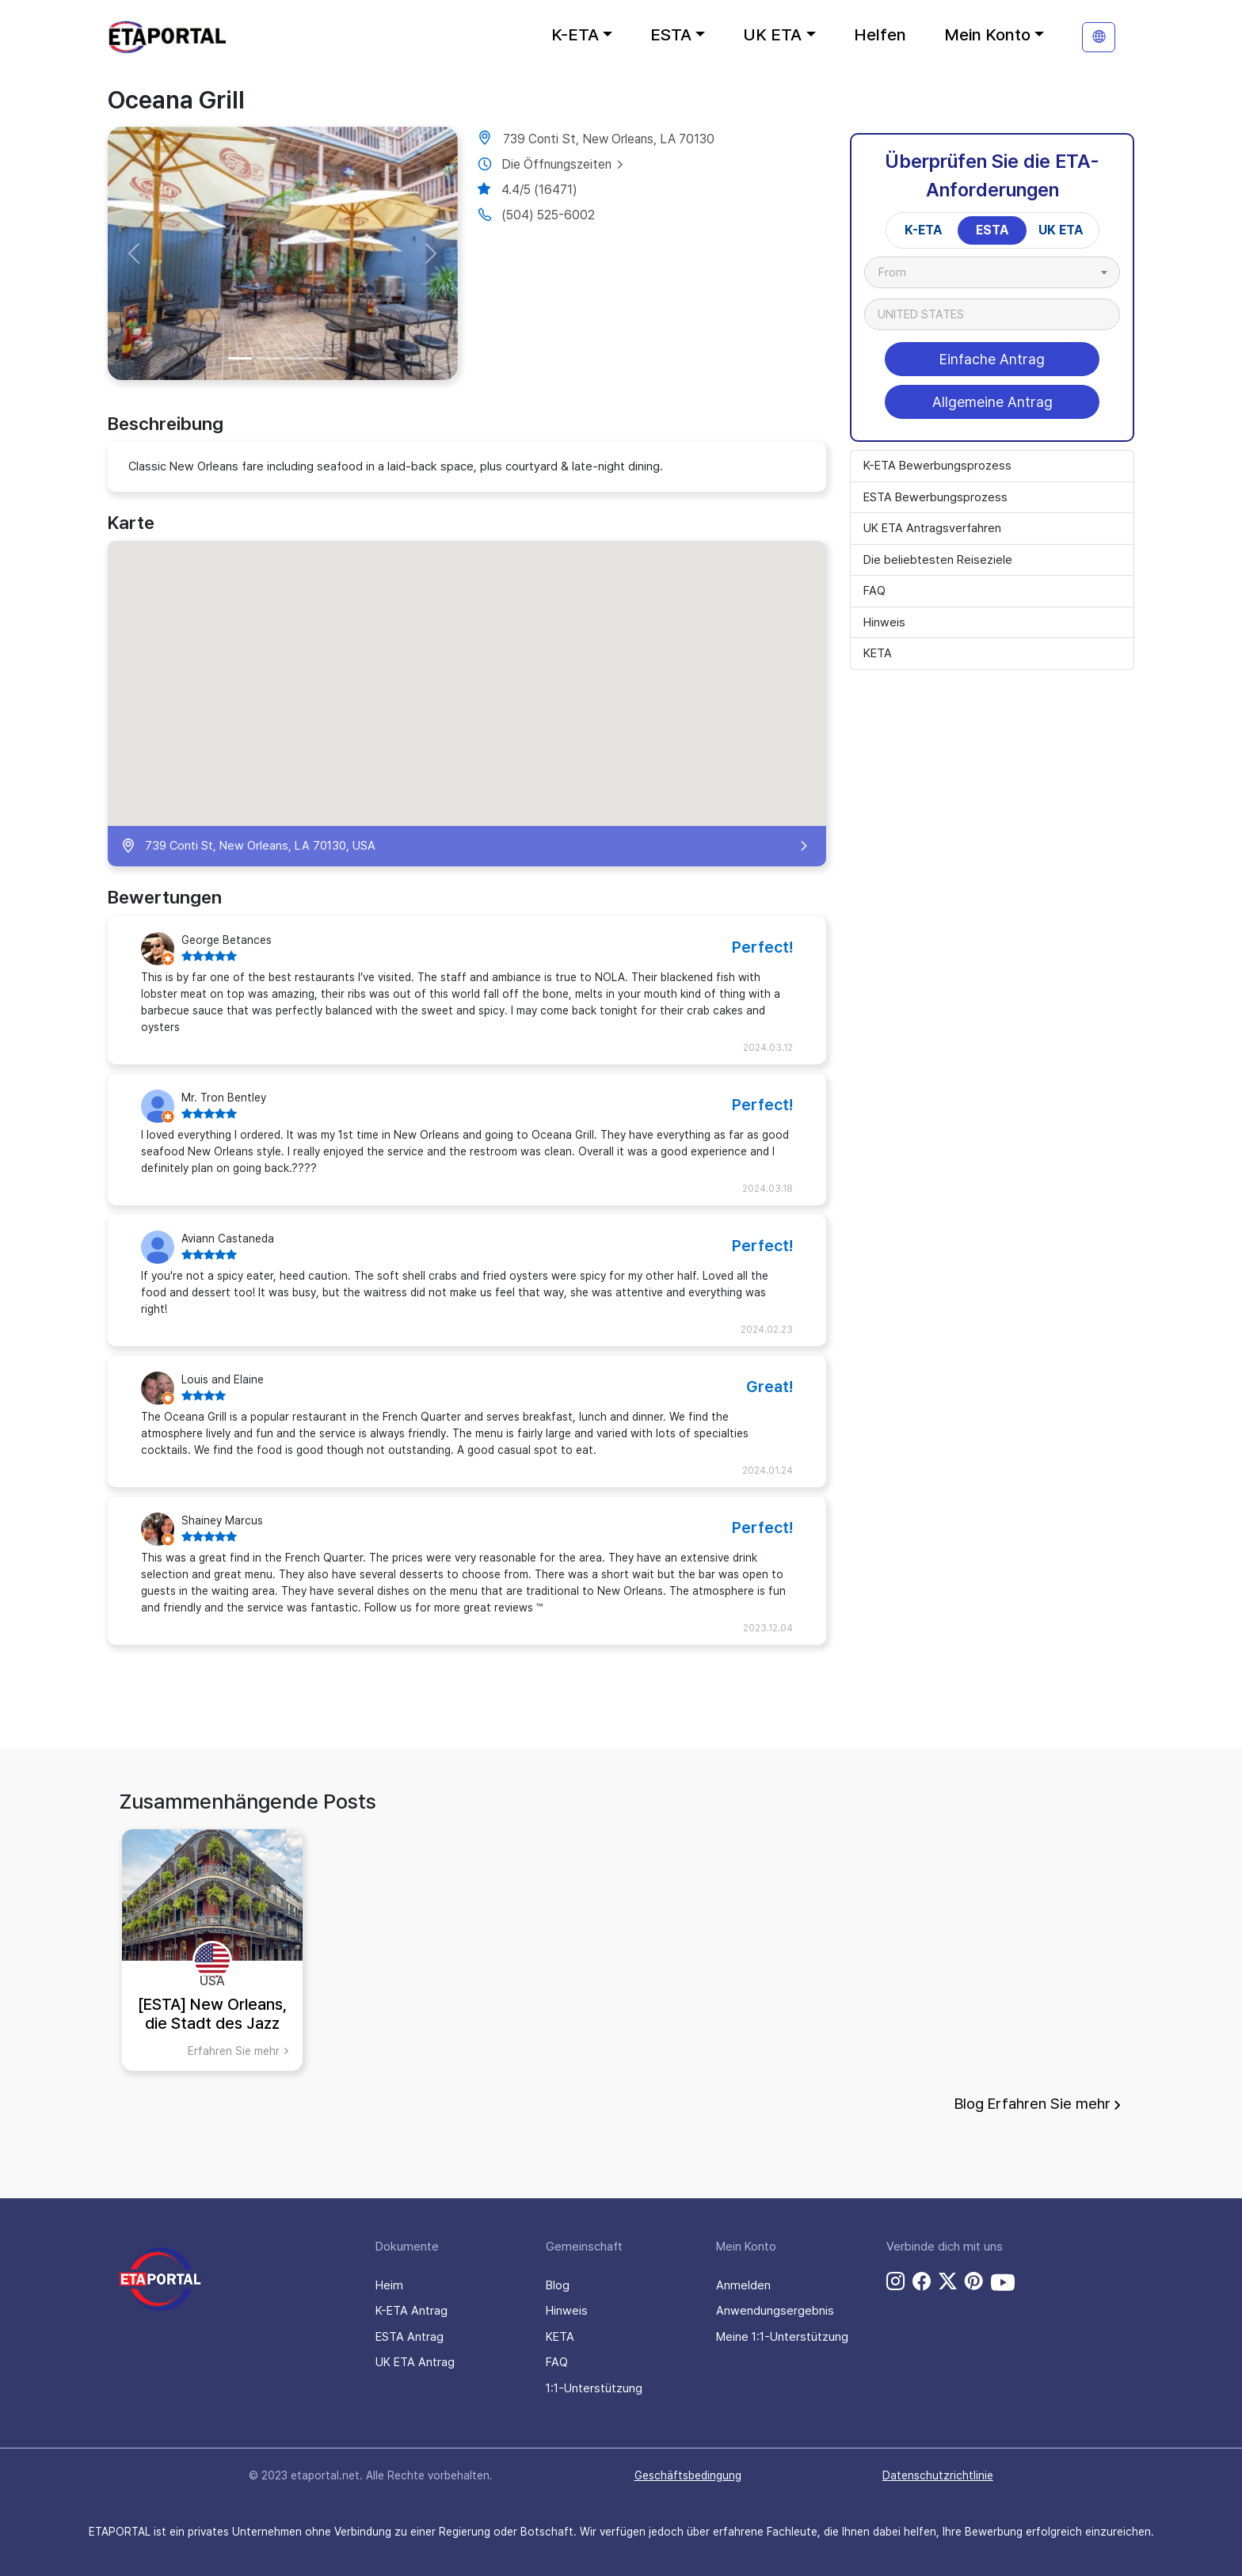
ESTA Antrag (409, 2337)
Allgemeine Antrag (992, 402)
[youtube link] (1003, 2282)
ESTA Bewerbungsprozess (935, 497)
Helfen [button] (880, 34)
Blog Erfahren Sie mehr (1038, 2104)
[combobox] (992, 272)
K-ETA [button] (575, 34)
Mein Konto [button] (987, 34)
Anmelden (743, 2285)
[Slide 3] (297, 358)
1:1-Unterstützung (594, 2388)
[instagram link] (895, 2282)
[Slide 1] (240, 358)
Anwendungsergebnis (775, 2311)
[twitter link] (948, 2282)
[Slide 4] (325, 358)
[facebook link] (921, 2282)
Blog (558, 2285)
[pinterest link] (974, 2282)
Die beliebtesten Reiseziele (937, 560)
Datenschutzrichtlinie (937, 2475)
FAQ (874, 591)
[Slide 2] (268, 358)
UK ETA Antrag (415, 2362)
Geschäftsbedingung (687, 2475)
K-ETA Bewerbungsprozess (937, 466)
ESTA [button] (670, 34)
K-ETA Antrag (411, 2311)
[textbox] (900, 272)
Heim (389, 2285)
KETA (877, 653)
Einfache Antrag (992, 359)
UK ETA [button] (772, 34)
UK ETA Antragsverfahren (932, 528)
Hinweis (884, 622)
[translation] (1098, 37)
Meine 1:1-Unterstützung (782, 2337)
